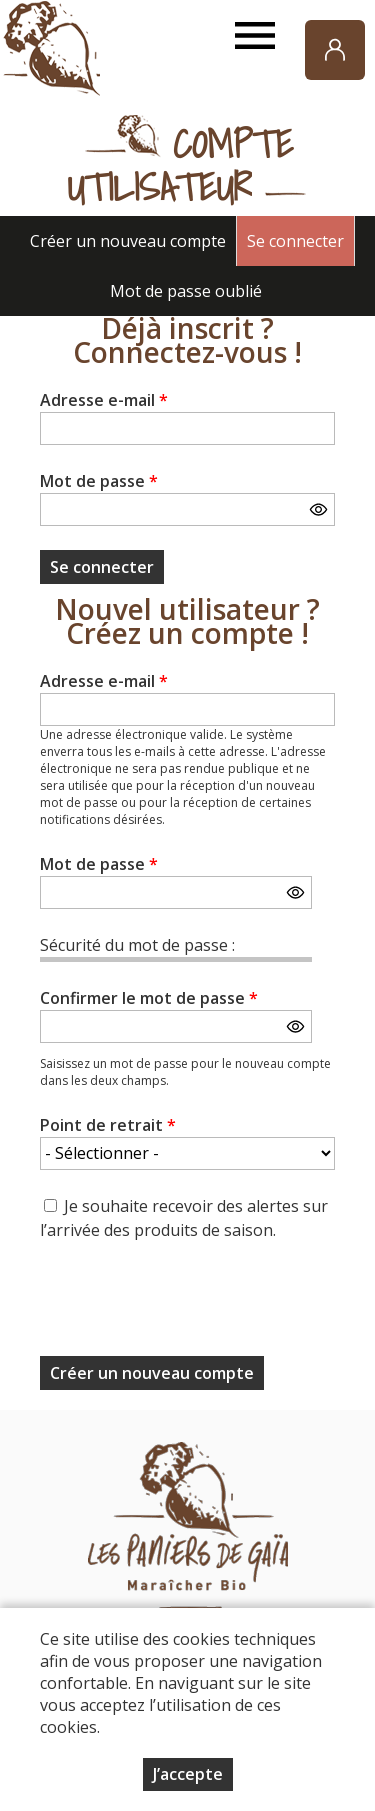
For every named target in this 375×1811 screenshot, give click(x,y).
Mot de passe (99, 481)
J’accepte (188, 1774)
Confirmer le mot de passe (149, 998)
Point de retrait (108, 1125)
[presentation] (192, 1305)
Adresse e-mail (104, 400)
